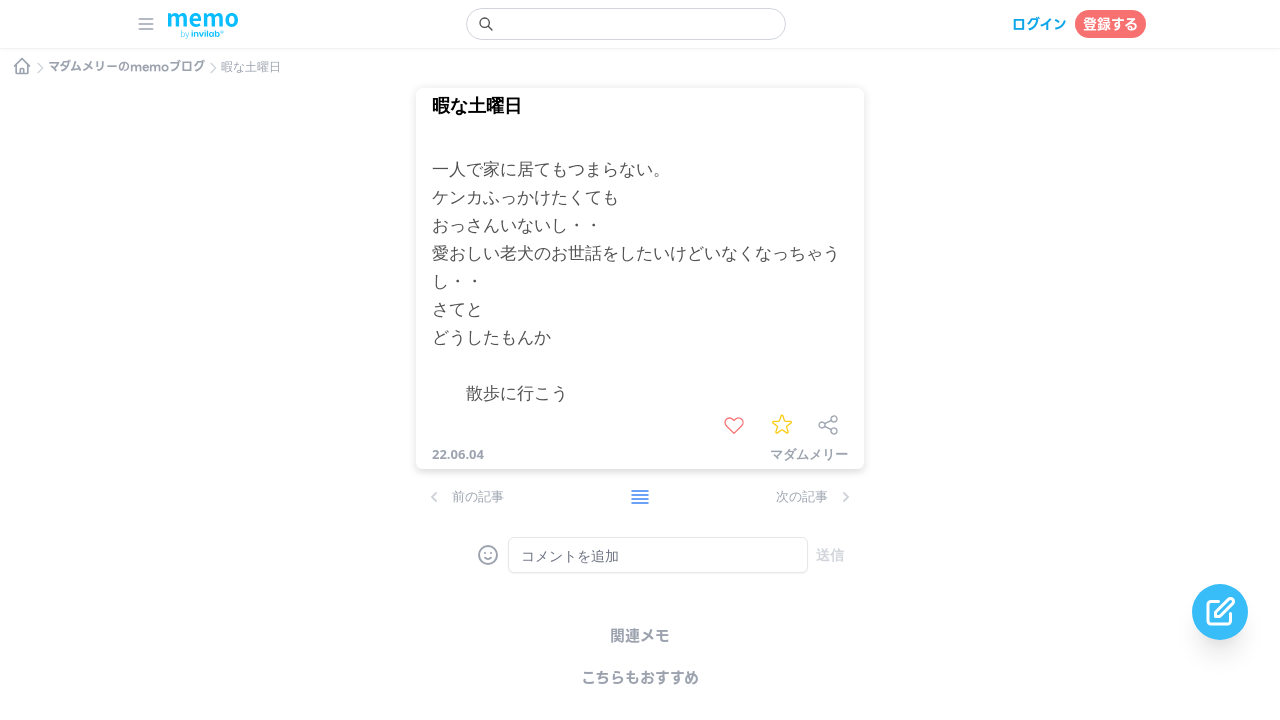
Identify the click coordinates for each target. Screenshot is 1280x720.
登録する (1110, 24)
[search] (626, 24)
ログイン (1039, 24)
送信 (830, 554)
